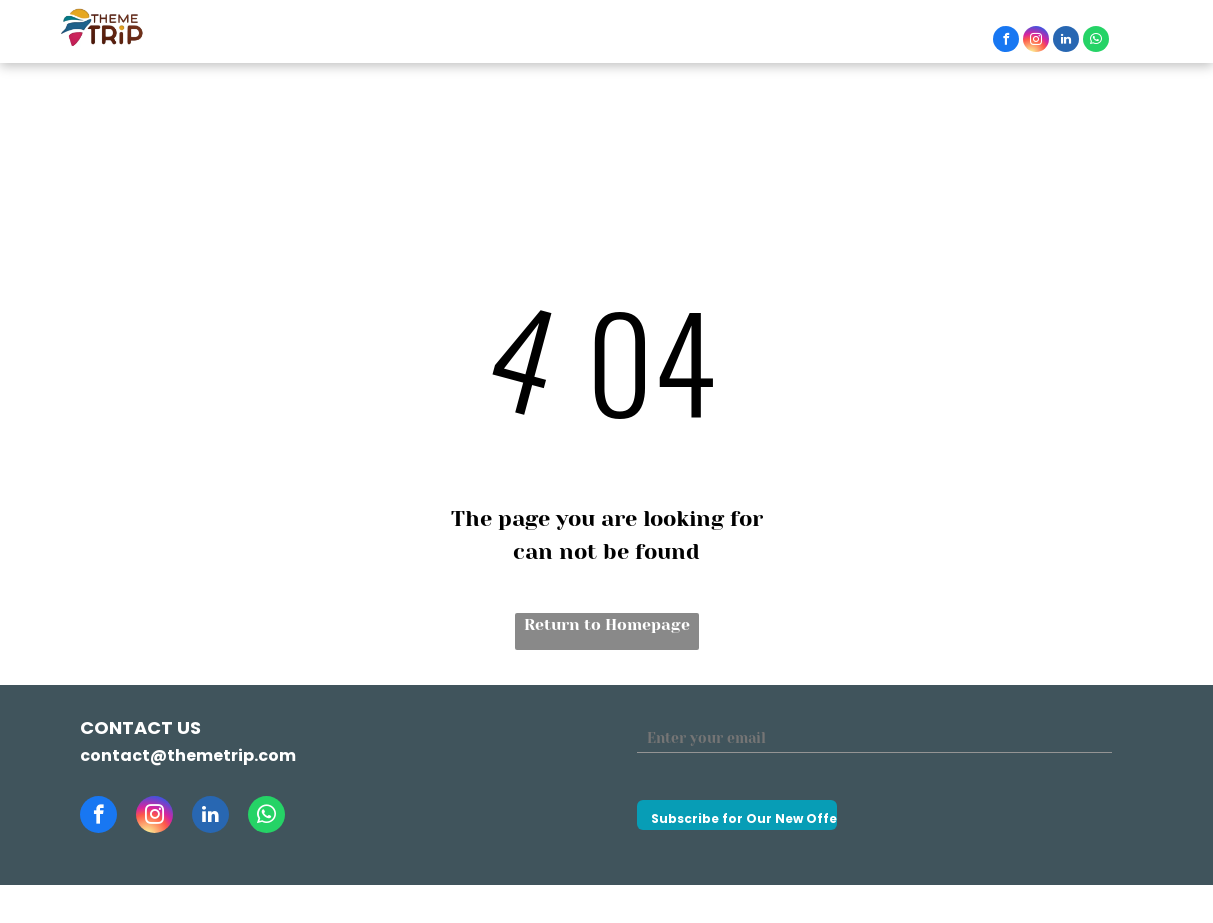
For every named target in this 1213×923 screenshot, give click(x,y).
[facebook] (1006, 41)
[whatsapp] (1096, 41)
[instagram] (1036, 41)
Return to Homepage (607, 624)
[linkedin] (1066, 41)
